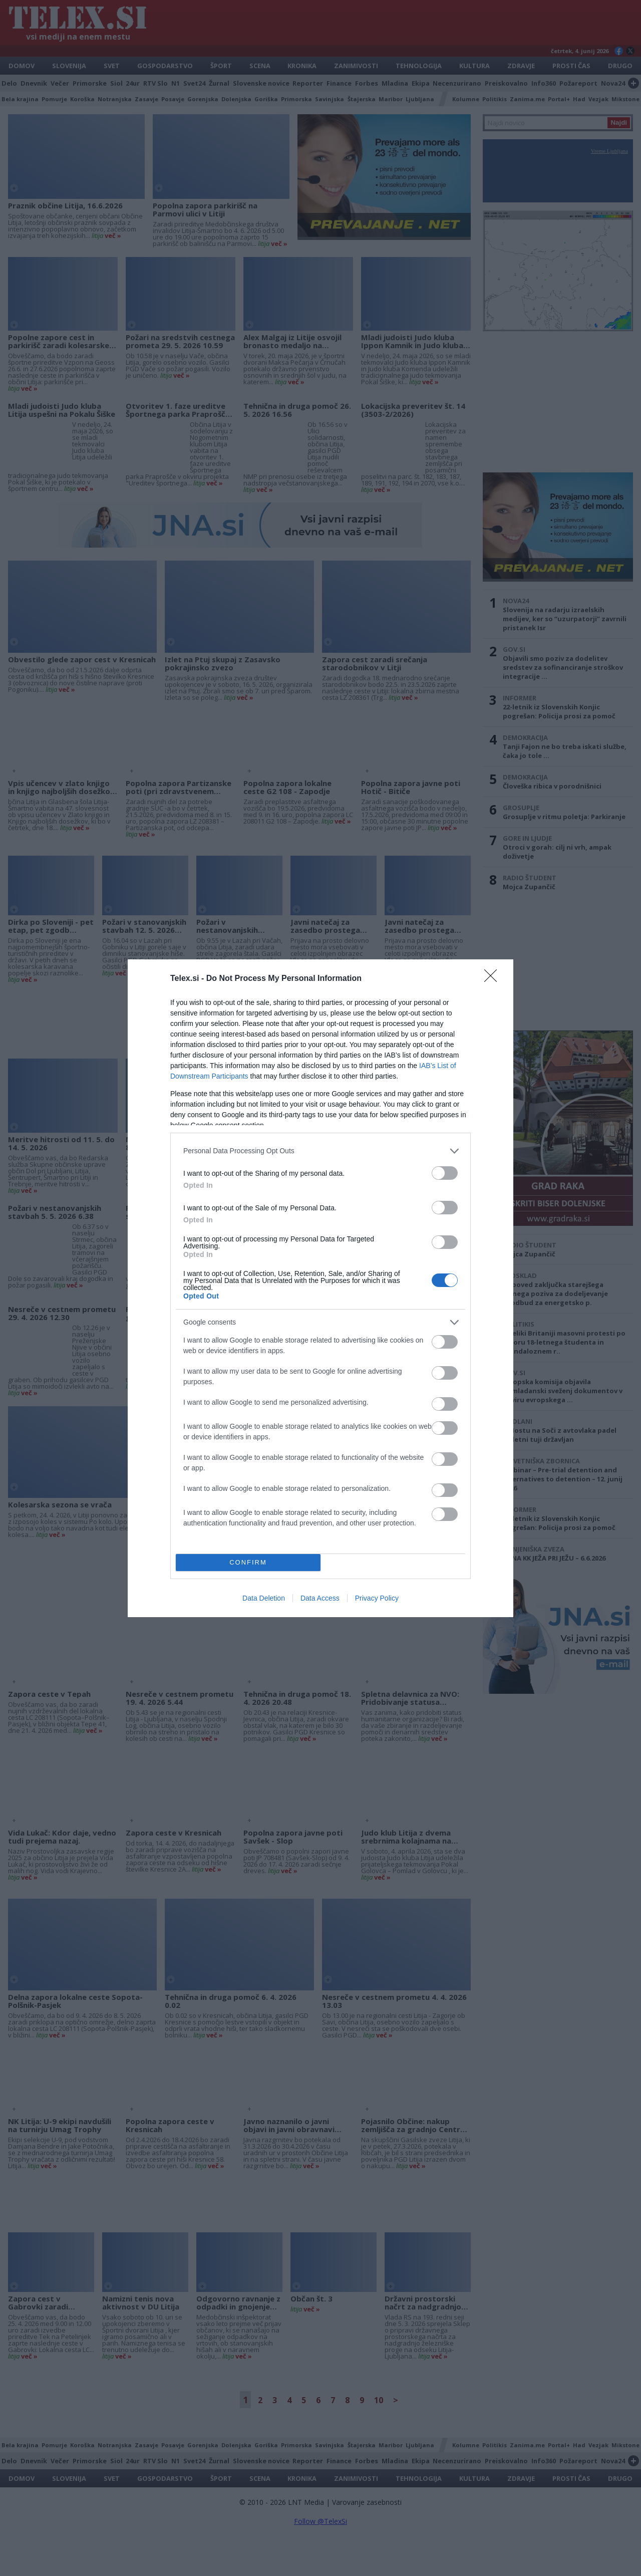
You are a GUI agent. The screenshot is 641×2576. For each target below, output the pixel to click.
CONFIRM (248, 1562)
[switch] (445, 1173)
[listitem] (320, 1151)
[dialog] (320, 1288)
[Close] (493, 978)
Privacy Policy (377, 1598)
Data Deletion (263, 1598)
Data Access (320, 1598)
